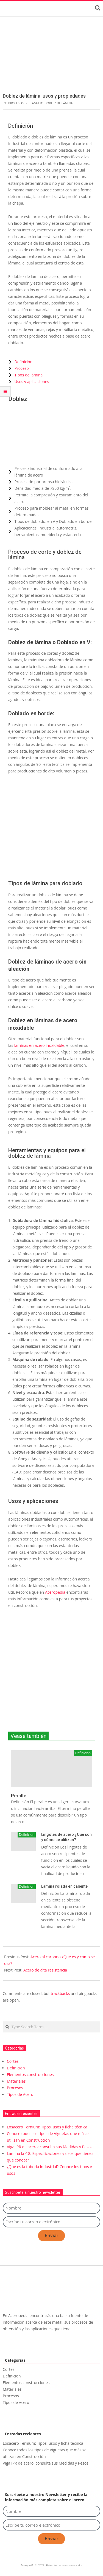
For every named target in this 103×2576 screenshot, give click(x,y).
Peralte (18, 1795)
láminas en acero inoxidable (38, 1045)
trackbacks (60, 1993)
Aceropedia (55, 1592)
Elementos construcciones (30, 2074)
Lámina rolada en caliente (64, 1886)
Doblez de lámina (58, 103)
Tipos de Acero (20, 2094)
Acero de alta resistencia (45, 1970)
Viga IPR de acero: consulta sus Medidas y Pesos (50, 2146)
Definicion (26, 1834)
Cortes (13, 2061)
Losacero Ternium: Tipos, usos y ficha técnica (47, 2127)
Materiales (16, 2081)
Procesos (16, 103)
